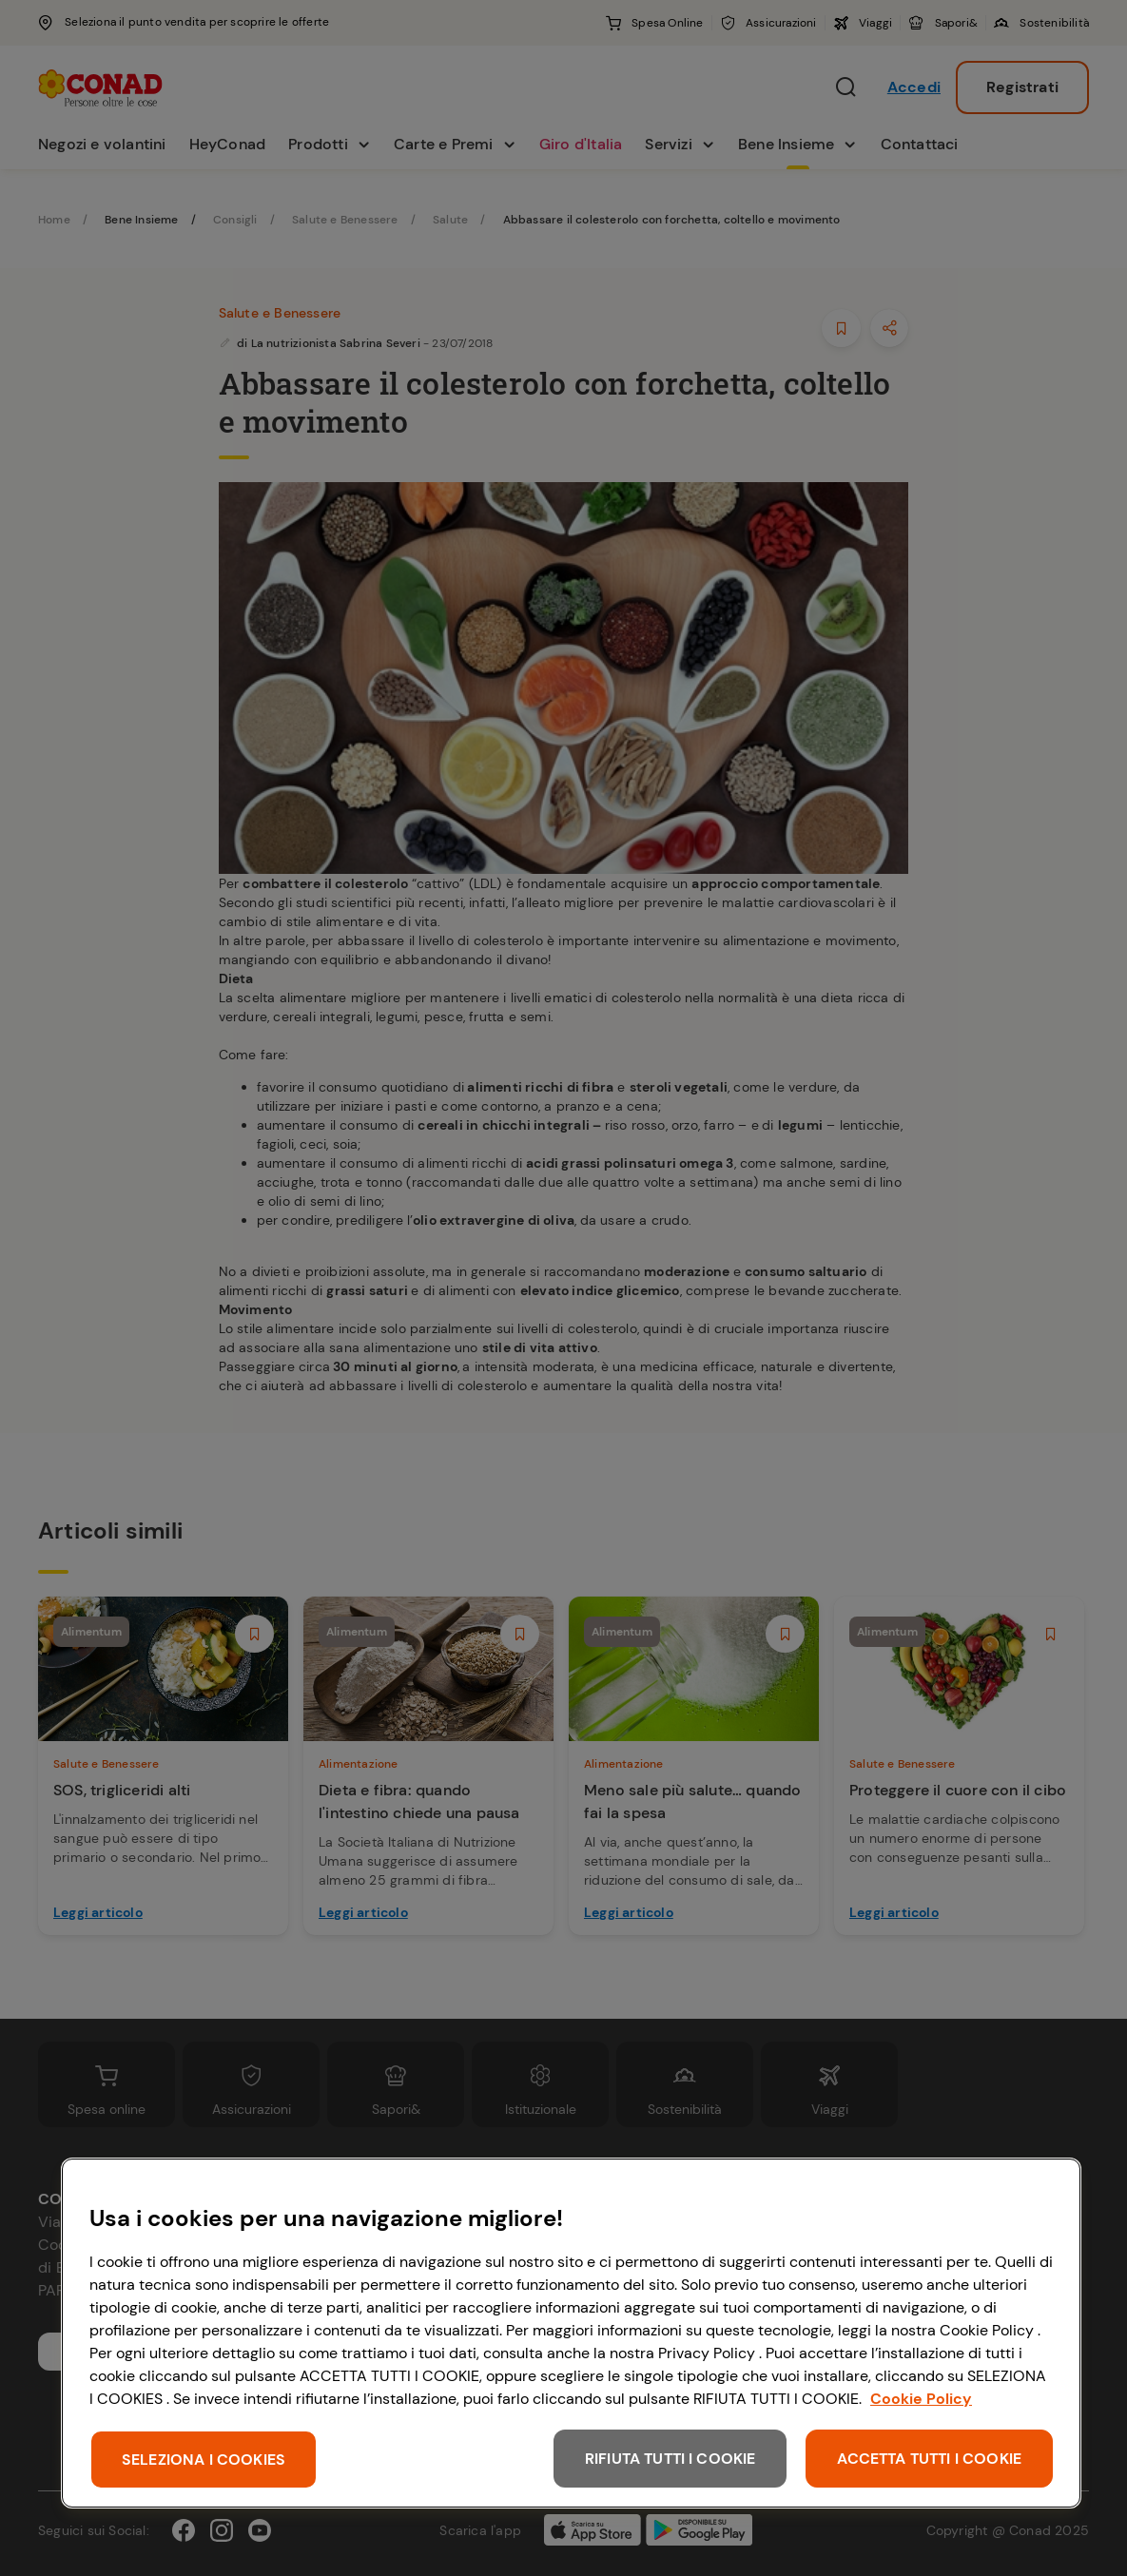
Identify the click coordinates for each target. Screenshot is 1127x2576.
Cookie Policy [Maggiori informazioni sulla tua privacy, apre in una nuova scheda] (921, 2399)
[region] (571, 2333)
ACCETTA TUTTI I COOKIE (929, 2459)
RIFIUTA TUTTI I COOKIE (670, 2459)
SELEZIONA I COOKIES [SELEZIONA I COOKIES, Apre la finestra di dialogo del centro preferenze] (203, 2459)
